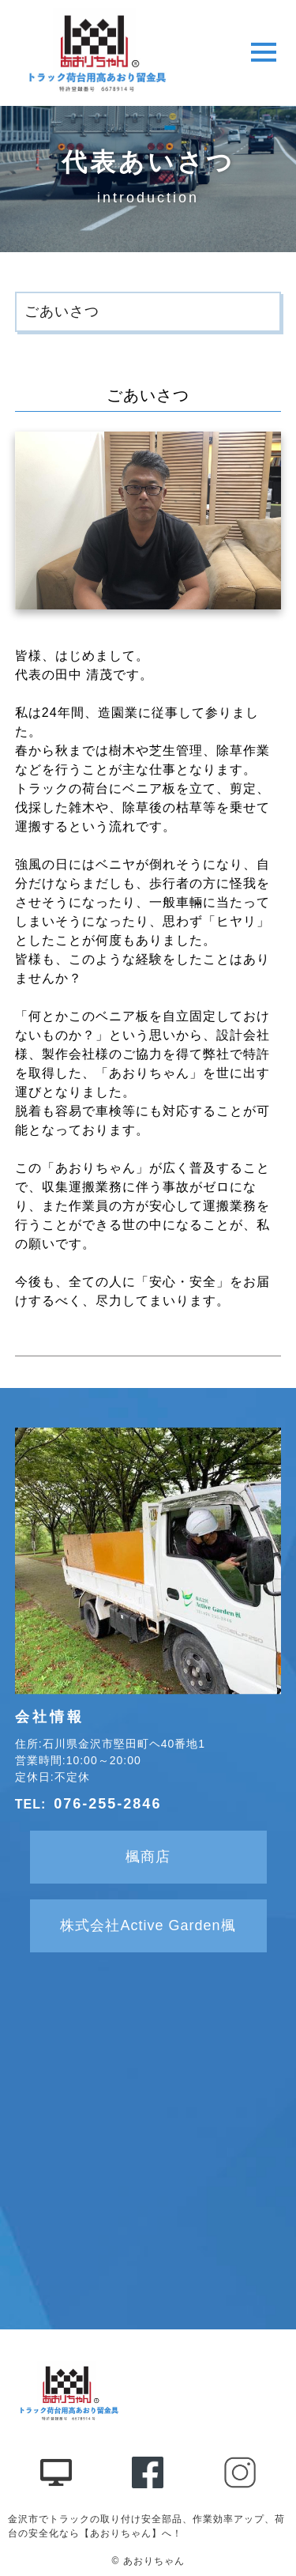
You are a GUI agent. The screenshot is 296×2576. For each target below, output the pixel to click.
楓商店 (148, 1857)
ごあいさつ (61, 311)
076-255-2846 (107, 1804)
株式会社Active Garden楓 (147, 1925)
